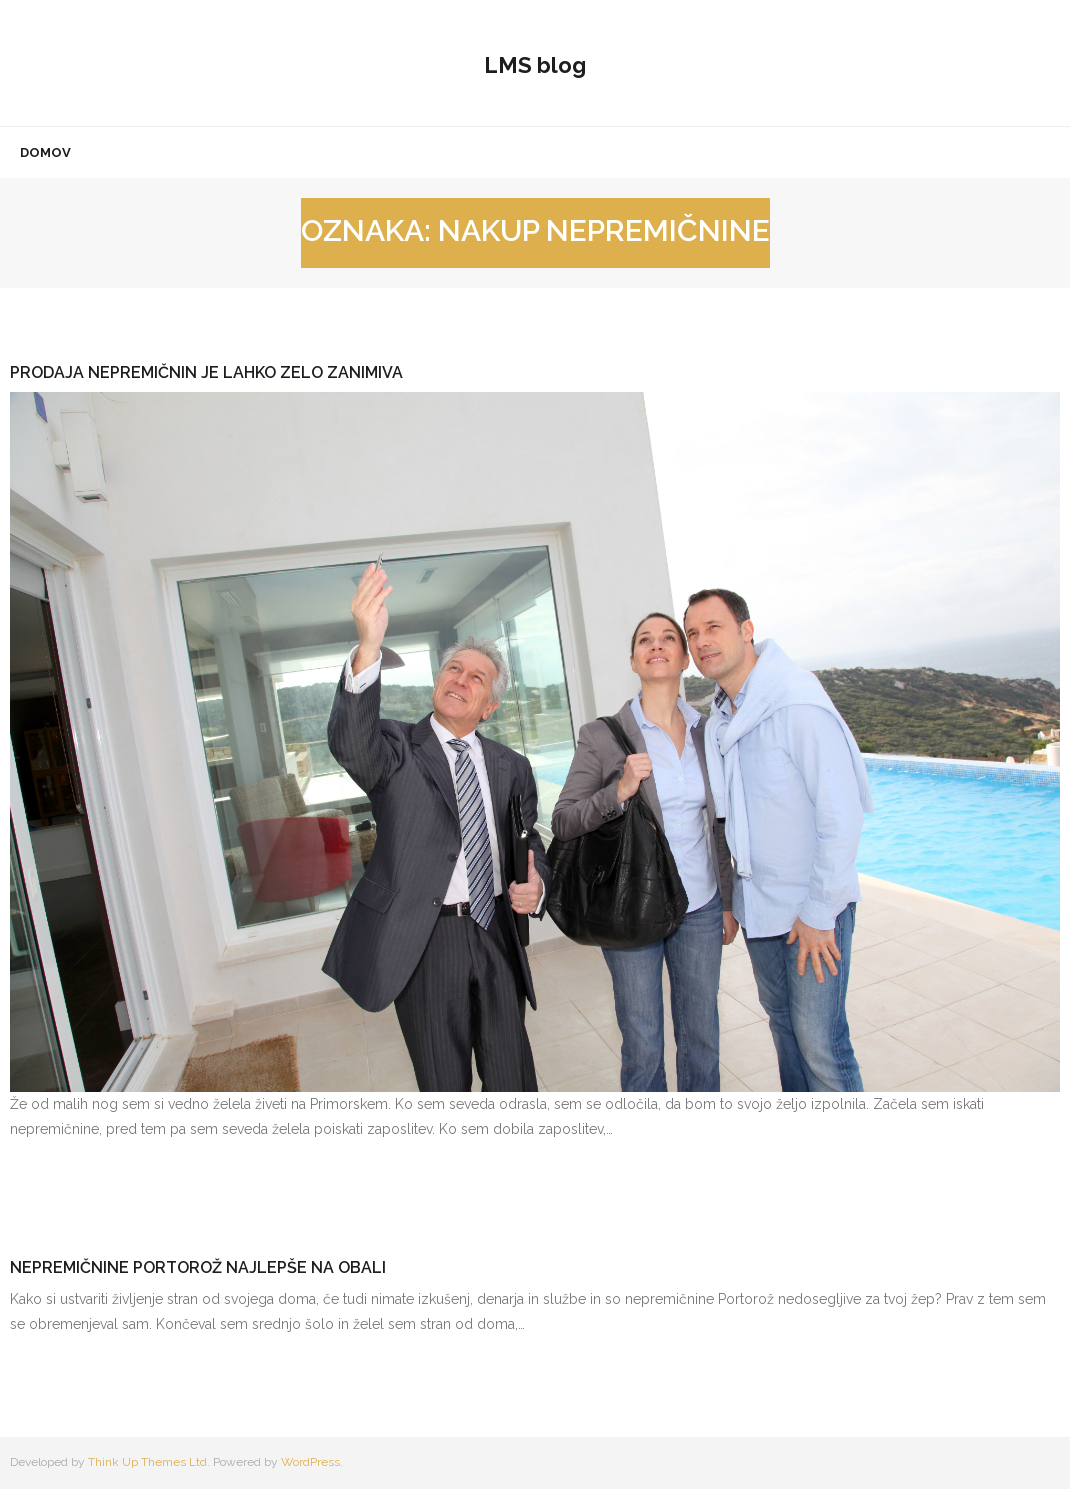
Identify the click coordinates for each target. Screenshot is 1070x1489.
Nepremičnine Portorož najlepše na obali (198, 1267)
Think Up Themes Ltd (147, 1462)
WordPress (310, 1462)
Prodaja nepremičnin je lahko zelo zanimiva (206, 372)
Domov (45, 152)
